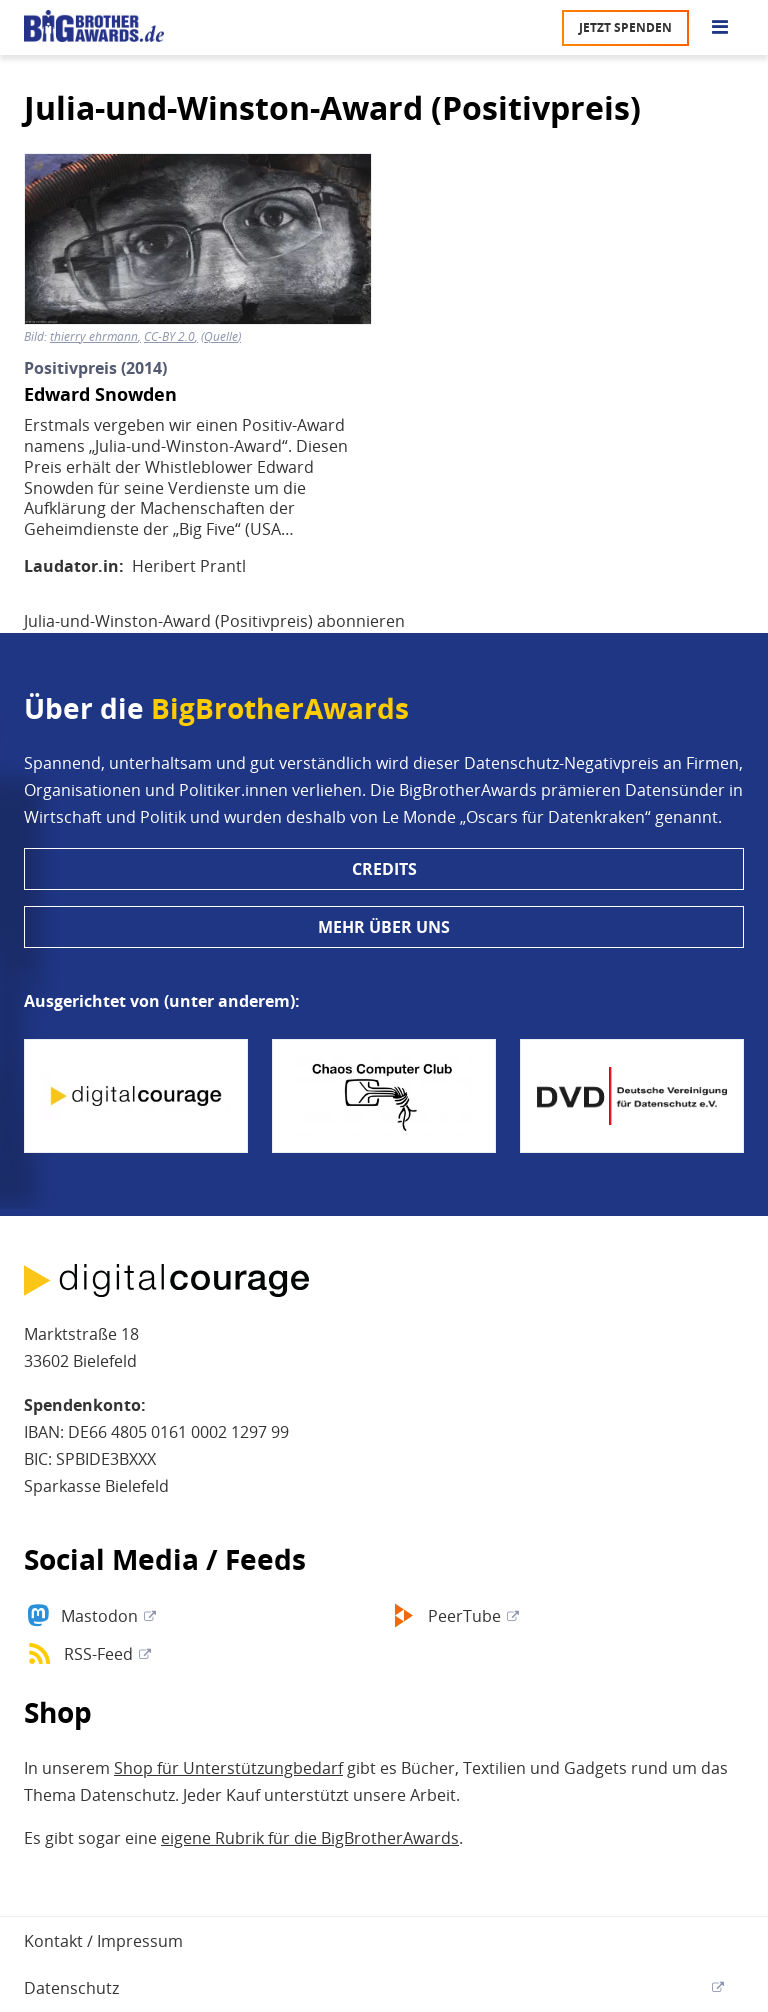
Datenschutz (71, 1988)
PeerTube (464, 1616)
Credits (384, 869)
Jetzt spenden (625, 27)
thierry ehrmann (94, 337)
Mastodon (99, 1616)
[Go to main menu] (720, 28)
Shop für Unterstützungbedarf (228, 1768)
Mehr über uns (384, 927)
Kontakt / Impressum (103, 1941)
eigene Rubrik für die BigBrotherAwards (310, 1838)
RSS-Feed (98, 1654)
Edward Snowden (100, 394)
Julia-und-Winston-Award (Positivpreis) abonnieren (214, 621)
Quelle (221, 337)
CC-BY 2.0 (169, 337)
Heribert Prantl (189, 566)
